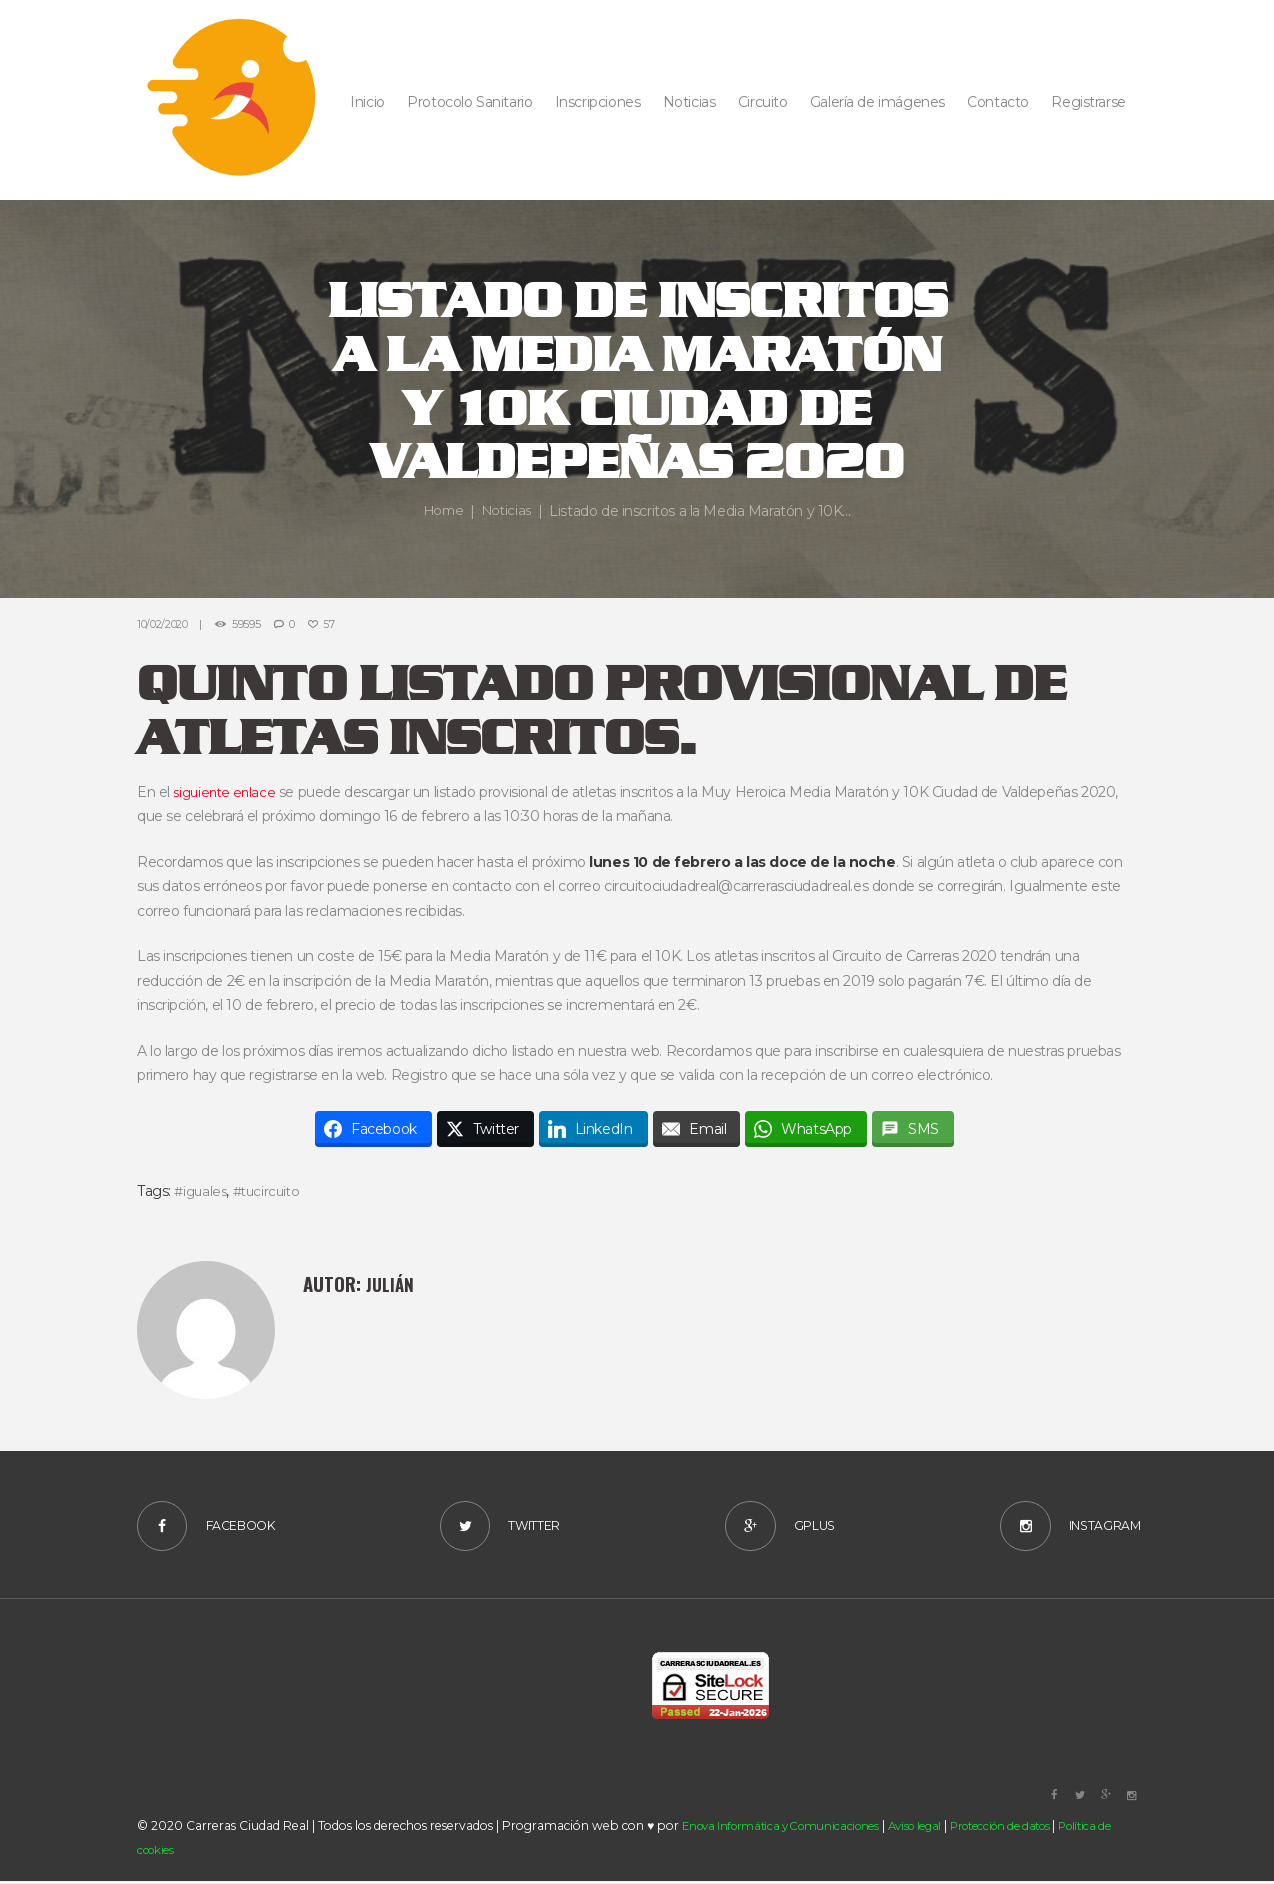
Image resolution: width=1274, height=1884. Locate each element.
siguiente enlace (227, 791)
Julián (392, 1283)
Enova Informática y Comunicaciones (787, 1828)
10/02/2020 (164, 624)
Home (441, 511)
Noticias (508, 511)
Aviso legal (930, 1828)
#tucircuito (271, 1191)
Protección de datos (1024, 1828)
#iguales (202, 1191)
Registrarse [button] (1088, 102)
